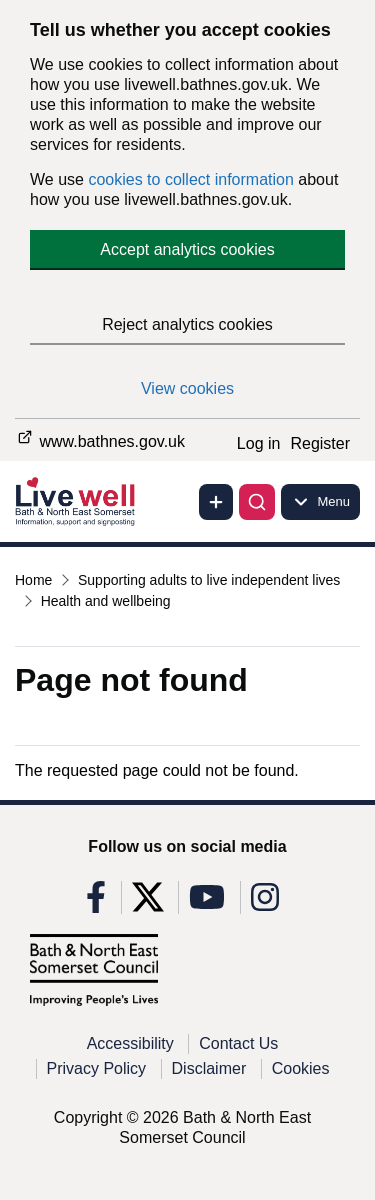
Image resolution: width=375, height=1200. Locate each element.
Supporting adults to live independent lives (209, 580)
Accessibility (130, 1043)
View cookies (187, 388)
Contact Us (238, 1043)
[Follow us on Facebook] (96, 903)
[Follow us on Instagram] (265, 903)
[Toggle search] (257, 502)
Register (320, 443)
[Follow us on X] (148, 903)
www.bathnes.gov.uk (100, 438)
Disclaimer (209, 1068)
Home (33, 580)
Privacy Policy (97, 1068)
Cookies (301, 1068)
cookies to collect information (190, 179)
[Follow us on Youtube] (207, 903)
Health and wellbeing (106, 601)
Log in (259, 443)
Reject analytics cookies (187, 324)
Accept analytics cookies (187, 249)
